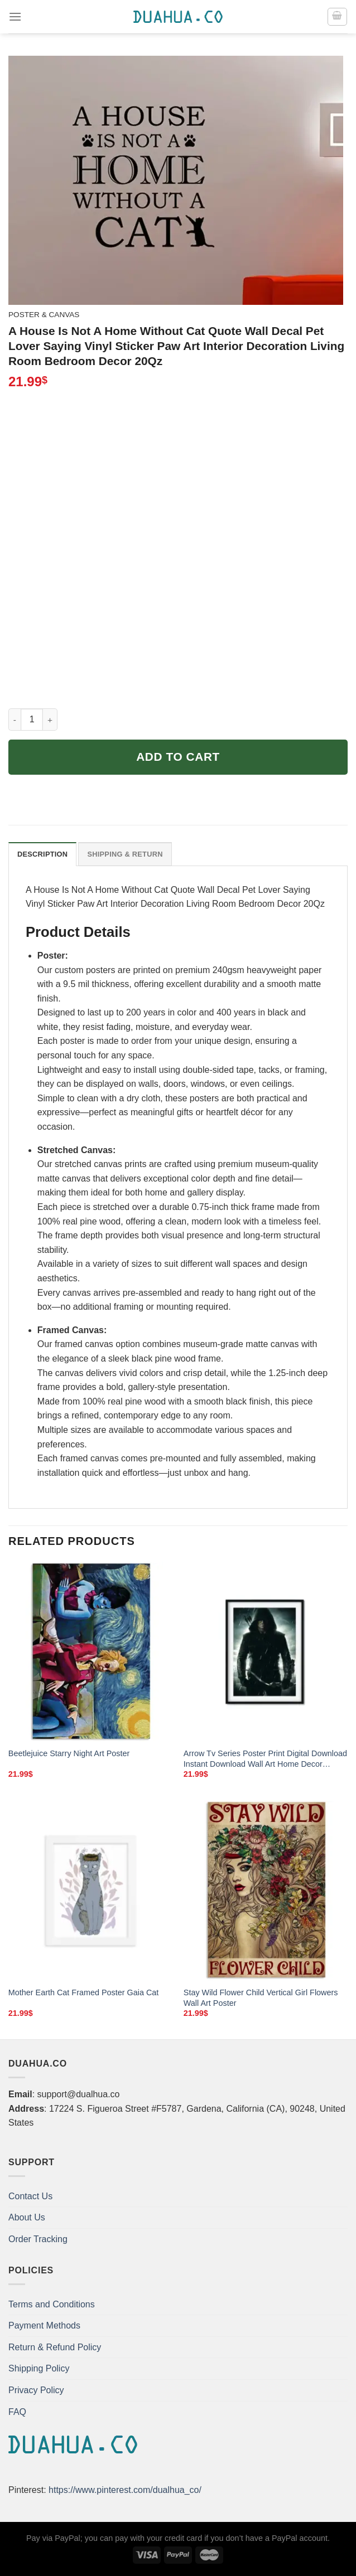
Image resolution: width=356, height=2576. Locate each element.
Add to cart (178, 756)
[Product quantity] (32, 719)
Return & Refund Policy (54, 2347)
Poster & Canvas (43, 314)
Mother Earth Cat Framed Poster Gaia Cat (83, 1992)
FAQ (17, 2412)
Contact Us (30, 2196)
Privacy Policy (36, 2390)
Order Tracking (38, 2239)
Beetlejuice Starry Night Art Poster (69, 1753)
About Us (26, 2217)
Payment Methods (44, 2325)
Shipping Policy (38, 2368)
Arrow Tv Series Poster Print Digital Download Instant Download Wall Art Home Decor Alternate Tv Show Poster (265, 1759)
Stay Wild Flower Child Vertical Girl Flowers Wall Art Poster (261, 1998)
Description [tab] (42, 854)
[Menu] (15, 16)
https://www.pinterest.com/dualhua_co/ (125, 2490)
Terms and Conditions (51, 2304)
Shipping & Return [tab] (124, 854)
